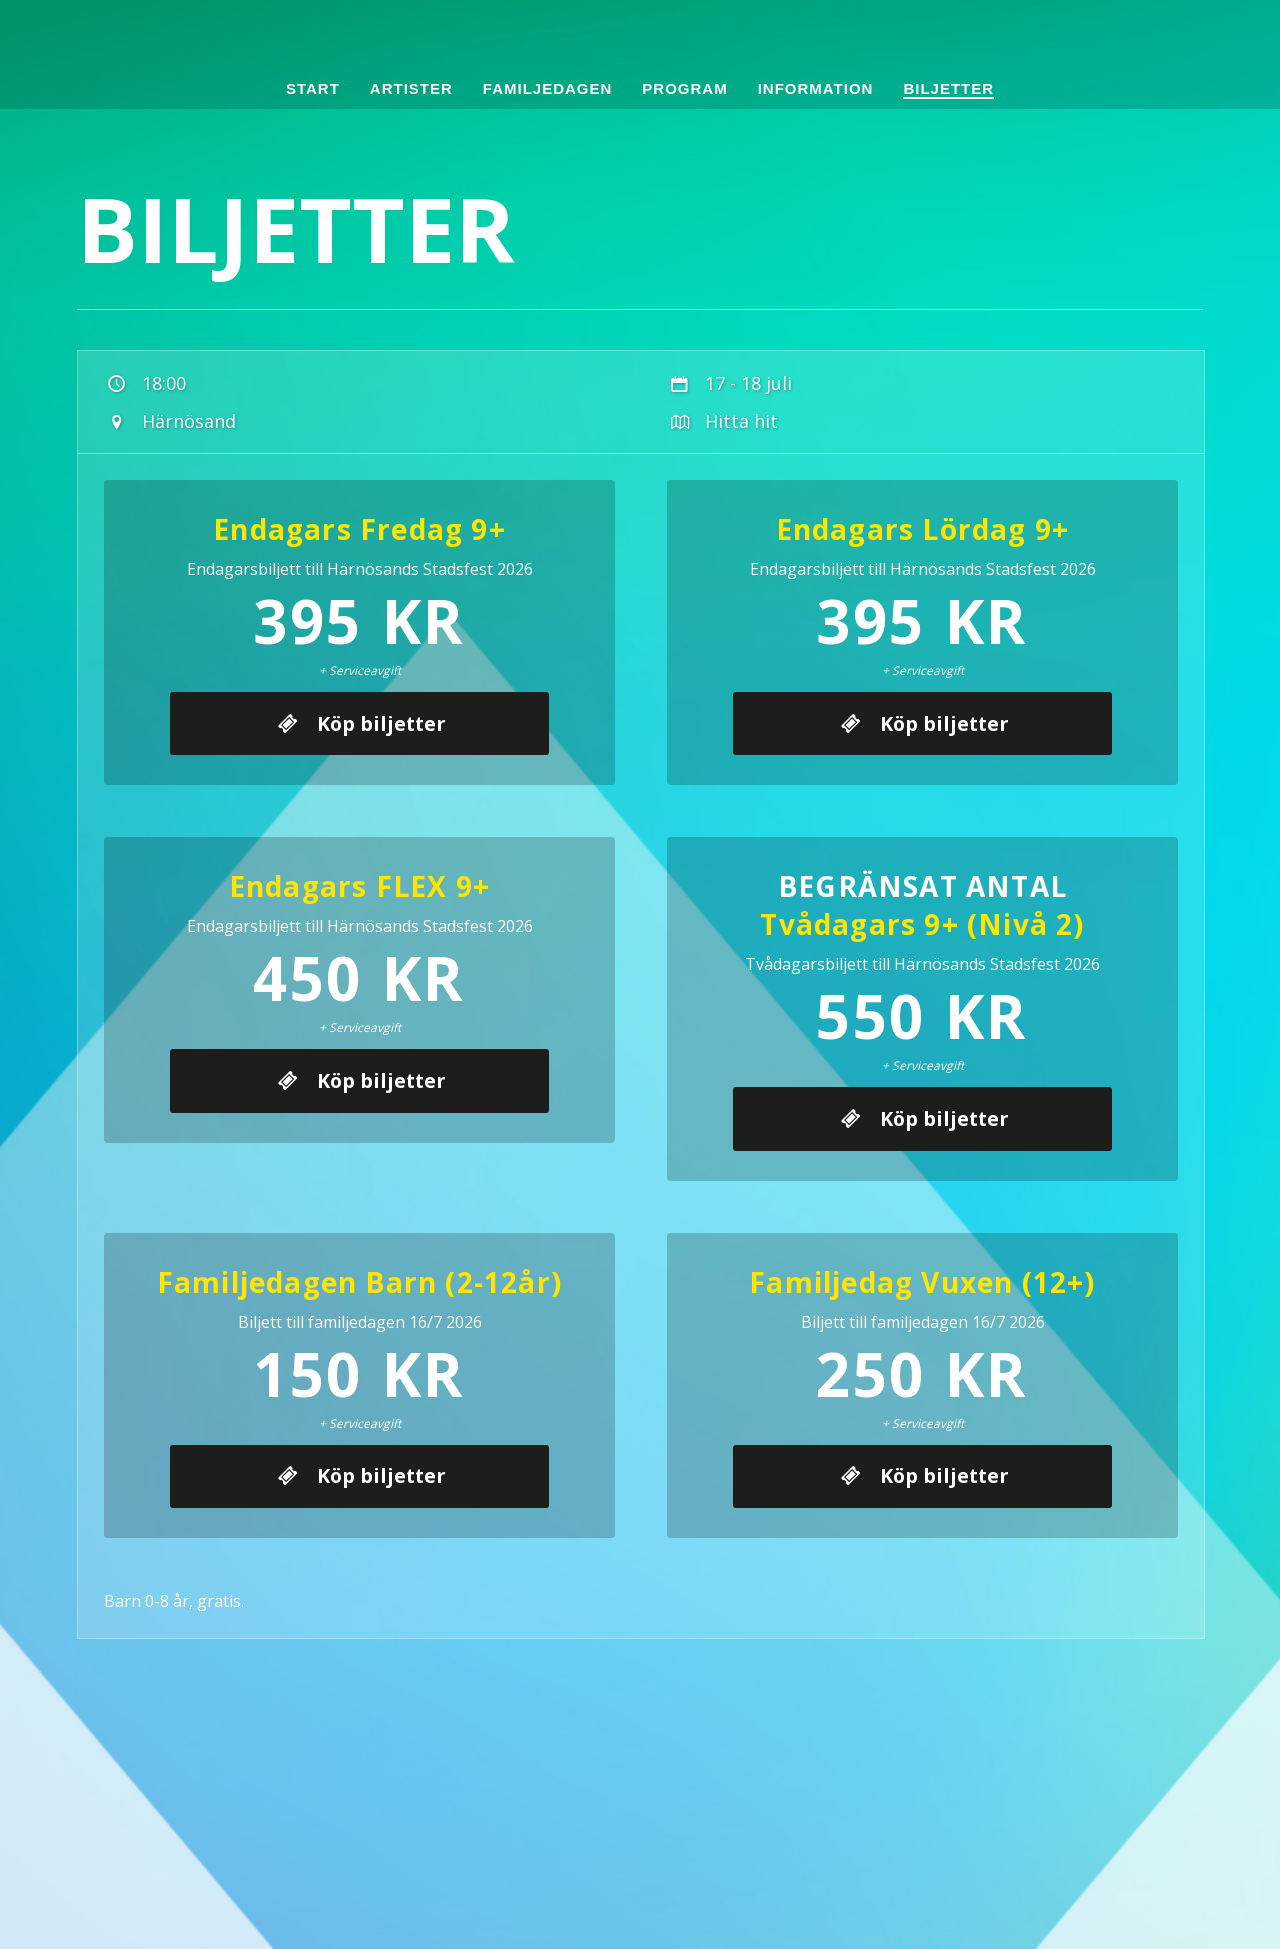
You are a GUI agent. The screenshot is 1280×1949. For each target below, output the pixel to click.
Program (684, 88)
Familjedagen (548, 88)
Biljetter (948, 88)
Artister (411, 88)
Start (313, 88)
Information (816, 88)
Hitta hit (722, 421)
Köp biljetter (377, 742)
